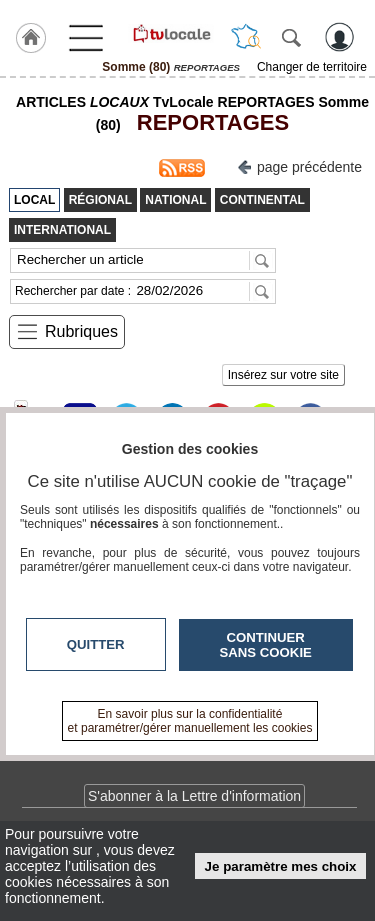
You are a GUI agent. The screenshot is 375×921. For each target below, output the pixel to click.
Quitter (96, 644)
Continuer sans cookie (266, 645)
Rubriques (81, 331)
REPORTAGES (207, 122)
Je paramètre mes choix (281, 866)
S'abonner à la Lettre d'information (194, 796)
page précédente (299, 165)
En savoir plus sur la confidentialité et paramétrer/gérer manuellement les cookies (190, 721)
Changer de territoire (312, 67)
